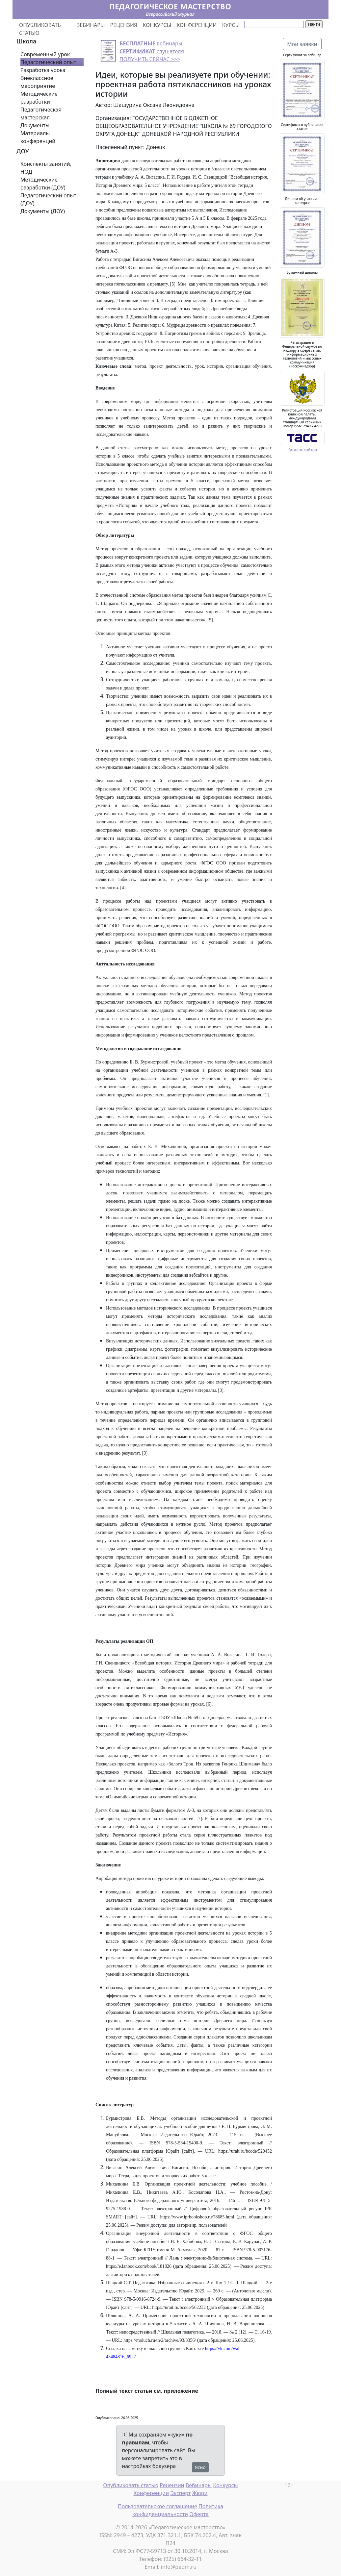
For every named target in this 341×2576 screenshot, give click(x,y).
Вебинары (199, 2485)
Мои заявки (302, 44)
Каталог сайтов (302, 450)
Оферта (199, 2514)
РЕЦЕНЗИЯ (124, 25)
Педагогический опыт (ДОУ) (48, 199)
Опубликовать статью (130, 2485)
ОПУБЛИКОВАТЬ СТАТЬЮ (40, 29)
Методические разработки (39, 97)
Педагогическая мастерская (41, 113)
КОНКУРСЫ (157, 25)
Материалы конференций (37, 137)
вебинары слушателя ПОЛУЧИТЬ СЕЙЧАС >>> (151, 51)
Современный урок (45, 54)
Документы (34, 125)
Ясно (200, 2467)
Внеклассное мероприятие (37, 81)
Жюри (200, 2493)
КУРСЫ (231, 25)
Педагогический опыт (48, 62)
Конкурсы (225, 2485)
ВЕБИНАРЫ (90, 25)
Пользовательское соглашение (157, 2506)
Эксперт (180, 2493)
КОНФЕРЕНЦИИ (196, 25)
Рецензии (172, 2485)
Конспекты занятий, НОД (45, 167)
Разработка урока (43, 70)
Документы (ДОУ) (42, 211)
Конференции (151, 2493)
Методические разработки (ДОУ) (43, 183)
